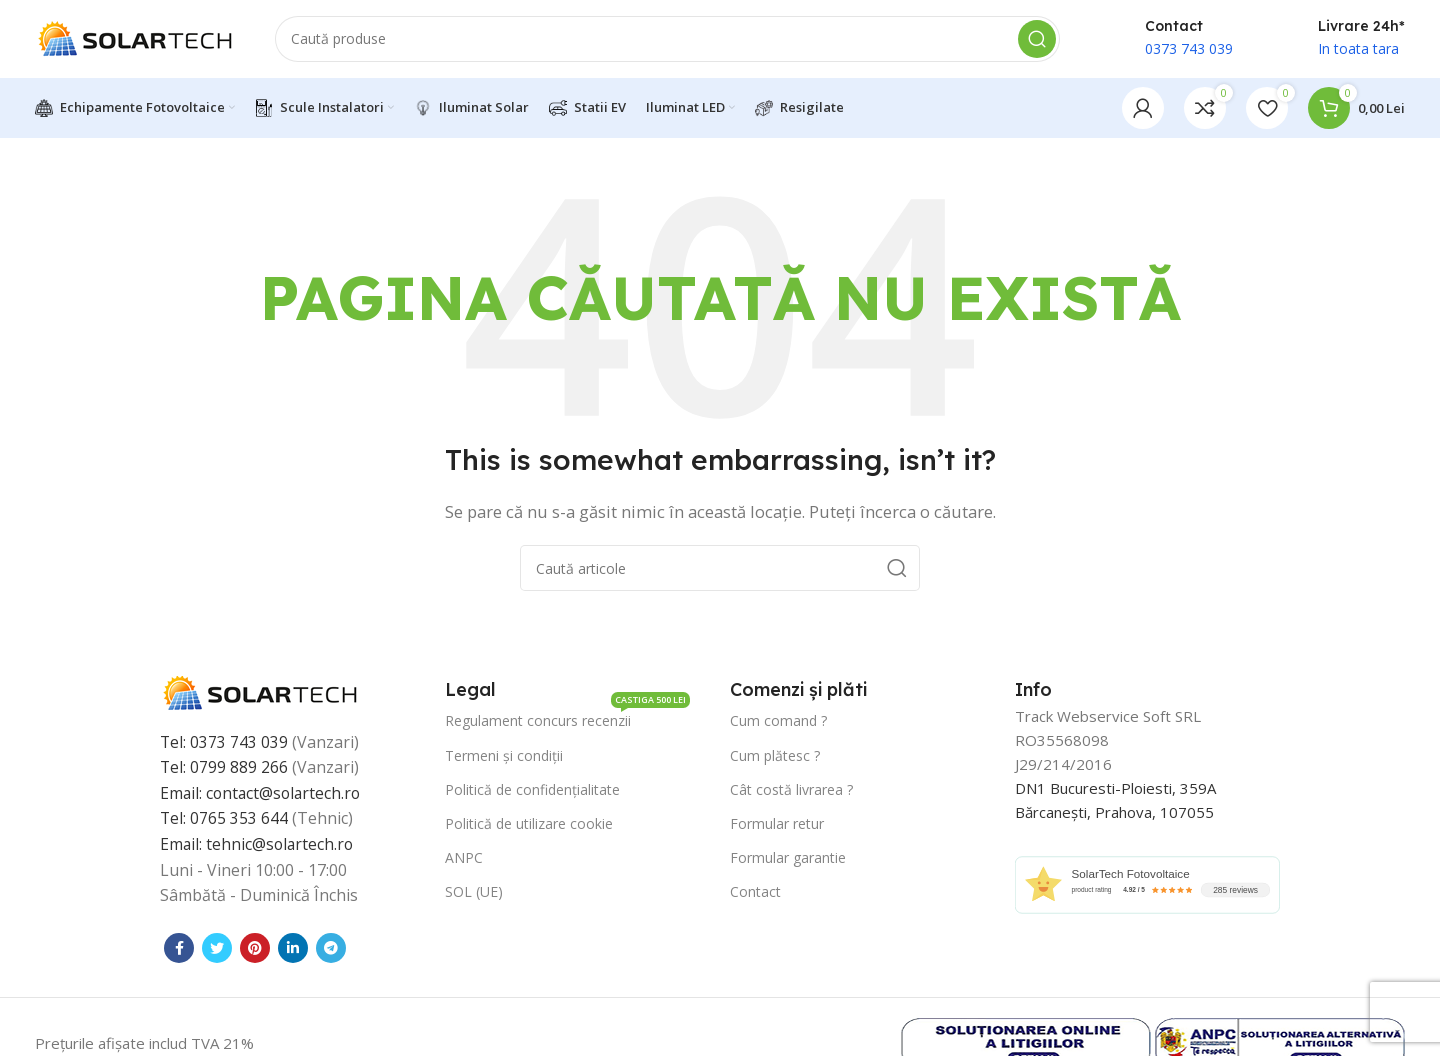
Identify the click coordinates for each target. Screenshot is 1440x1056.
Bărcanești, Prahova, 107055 (1114, 815)
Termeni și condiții (504, 757)
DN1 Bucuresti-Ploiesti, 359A (1115, 791)
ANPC (464, 860)
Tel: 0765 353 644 (224, 821)
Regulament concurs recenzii (567, 720)
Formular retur (777, 825)
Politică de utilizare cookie (529, 825)
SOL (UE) (474, 894)
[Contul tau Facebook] (179, 950)
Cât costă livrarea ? (791, 791)
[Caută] (667, 40)
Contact (755, 894)
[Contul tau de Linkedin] (293, 950)
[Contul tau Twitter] (217, 950)
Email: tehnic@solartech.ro (258, 846)
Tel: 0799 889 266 (224, 770)
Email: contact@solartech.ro (263, 795)
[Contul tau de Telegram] (331, 950)
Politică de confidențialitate (532, 791)
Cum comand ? (778, 723)
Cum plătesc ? (775, 757)
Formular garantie (788, 860)
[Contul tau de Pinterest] (255, 950)
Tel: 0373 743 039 (224, 744)
